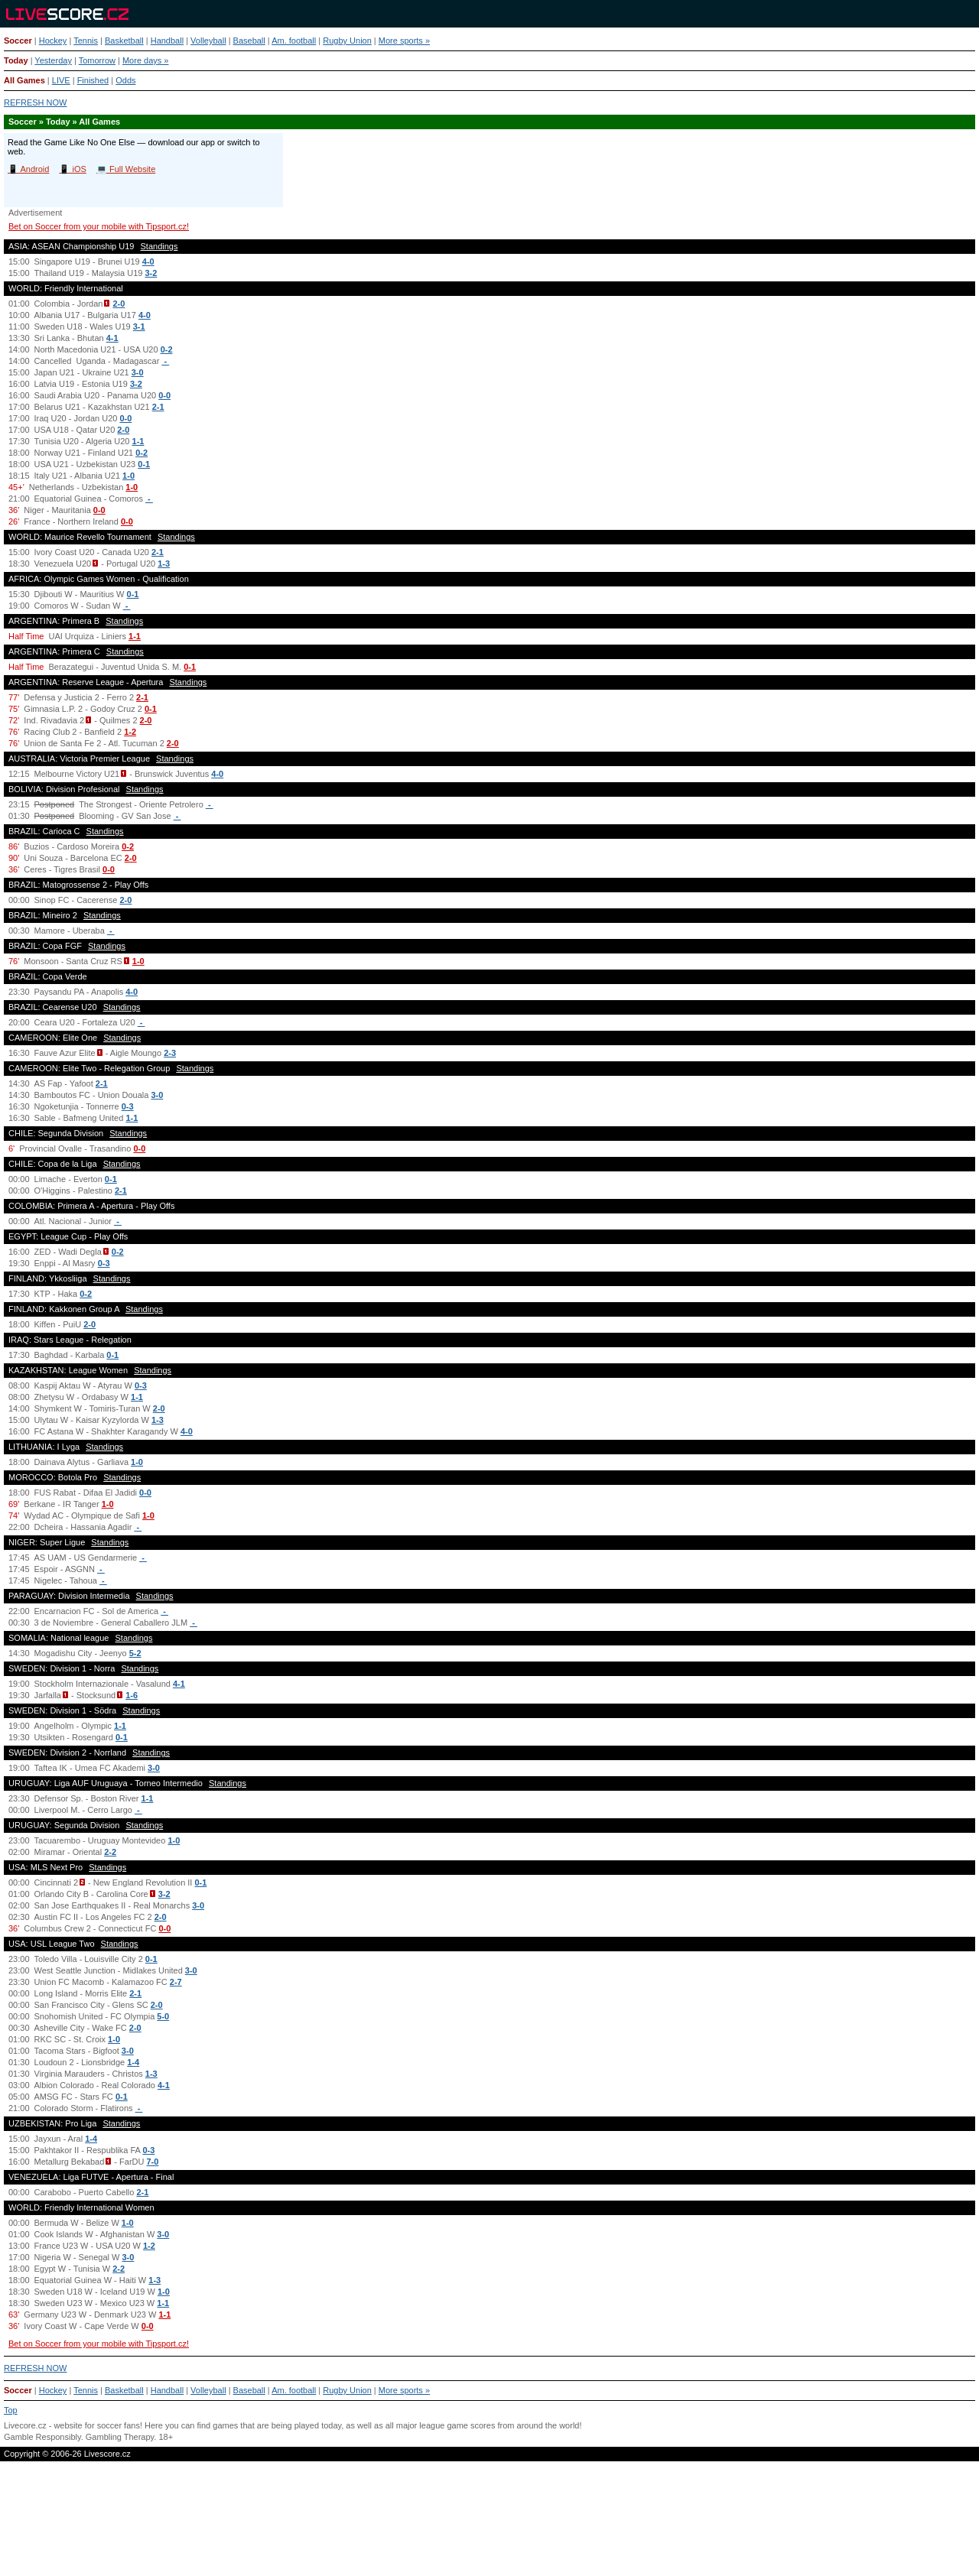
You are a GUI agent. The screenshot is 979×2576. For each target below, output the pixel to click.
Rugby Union (347, 40)
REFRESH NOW (35, 102)
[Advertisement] (489, 2525)
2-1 (158, 406)
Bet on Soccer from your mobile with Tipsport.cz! (98, 226)
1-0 (128, 475)
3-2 (151, 273)
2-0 (118, 303)
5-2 (135, 1653)
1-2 (130, 731)
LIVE (61, 80)
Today (16, 60)
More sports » (404, 40)
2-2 (110, 1851)
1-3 (164, 563)
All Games (24, 80)
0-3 (128, 1106)
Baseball (249, 40)
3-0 (138, 372)
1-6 (131, 1695)
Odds (125, 80)
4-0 (148, 261)
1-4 (133, 2062)
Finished (93, 80)
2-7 (176, 1981)
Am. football (294, 40)
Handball (167, 40)
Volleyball (208, 40)
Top (11, 2410)
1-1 (138, 441)
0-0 (164, 395)
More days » (145, 60)
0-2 (167, 349)
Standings (159, 246)
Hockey (53, 40)
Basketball (124, 40)
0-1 (144, 464)
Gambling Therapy (120, 2436)
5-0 (163, 2016)
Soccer (18, 40)
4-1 (112, 338)
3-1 (139, 326)
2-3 (170, 1052)
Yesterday (53, 60)
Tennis (85, 40)
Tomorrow (97, 60)
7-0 (153, 2161)
